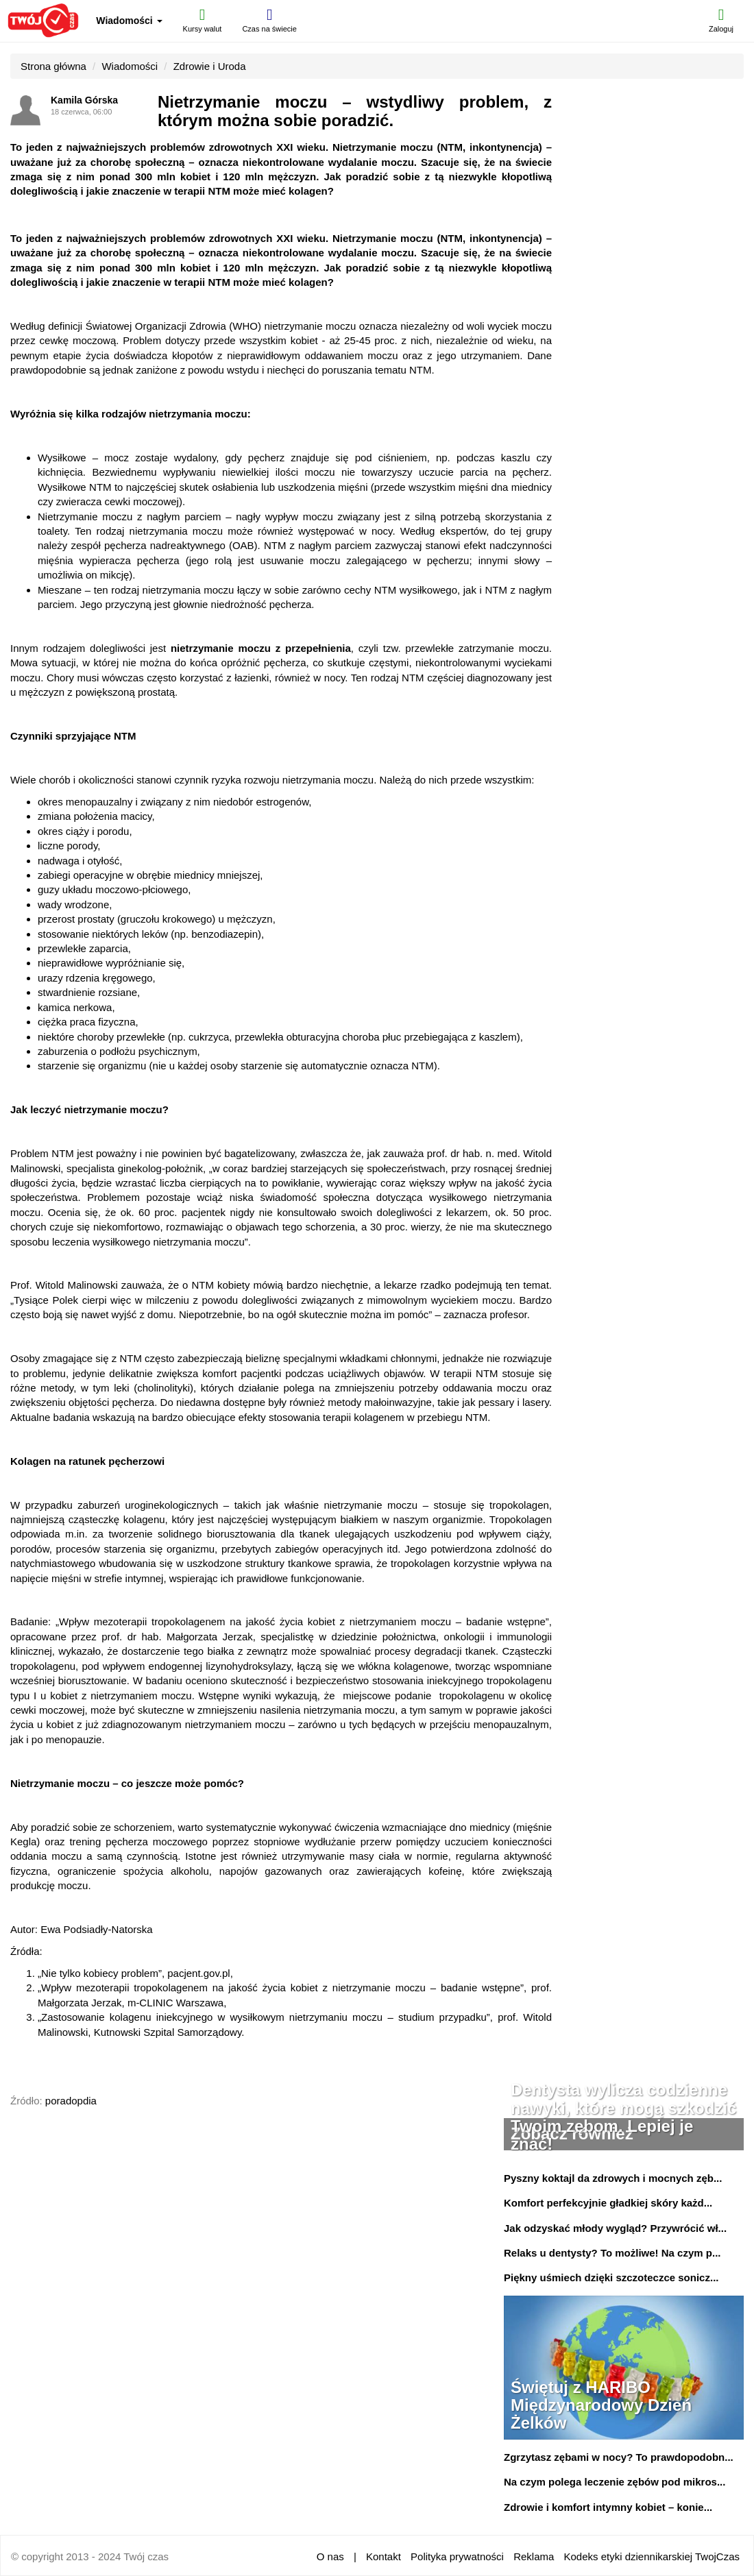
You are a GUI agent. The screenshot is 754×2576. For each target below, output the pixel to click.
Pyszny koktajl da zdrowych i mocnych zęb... (613, 2178)
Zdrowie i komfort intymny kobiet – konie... (608, 2507)
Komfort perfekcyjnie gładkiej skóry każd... (608, 2203)
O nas (330, 2556)
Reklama (533, 2556)
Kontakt (383, 2556)
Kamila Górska (84, 100)
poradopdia (71, 2100)
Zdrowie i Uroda (209, 66)
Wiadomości (129, 20)
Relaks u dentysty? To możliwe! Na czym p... (612, 2253)
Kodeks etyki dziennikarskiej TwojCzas (651, 2556)
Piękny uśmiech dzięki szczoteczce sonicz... (611, 2277)
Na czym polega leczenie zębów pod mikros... (614, 2482)
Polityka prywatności (457, 2556)
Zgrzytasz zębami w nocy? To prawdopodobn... (618, 2457)
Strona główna (53, 66)
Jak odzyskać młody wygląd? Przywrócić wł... (615, 2228)
